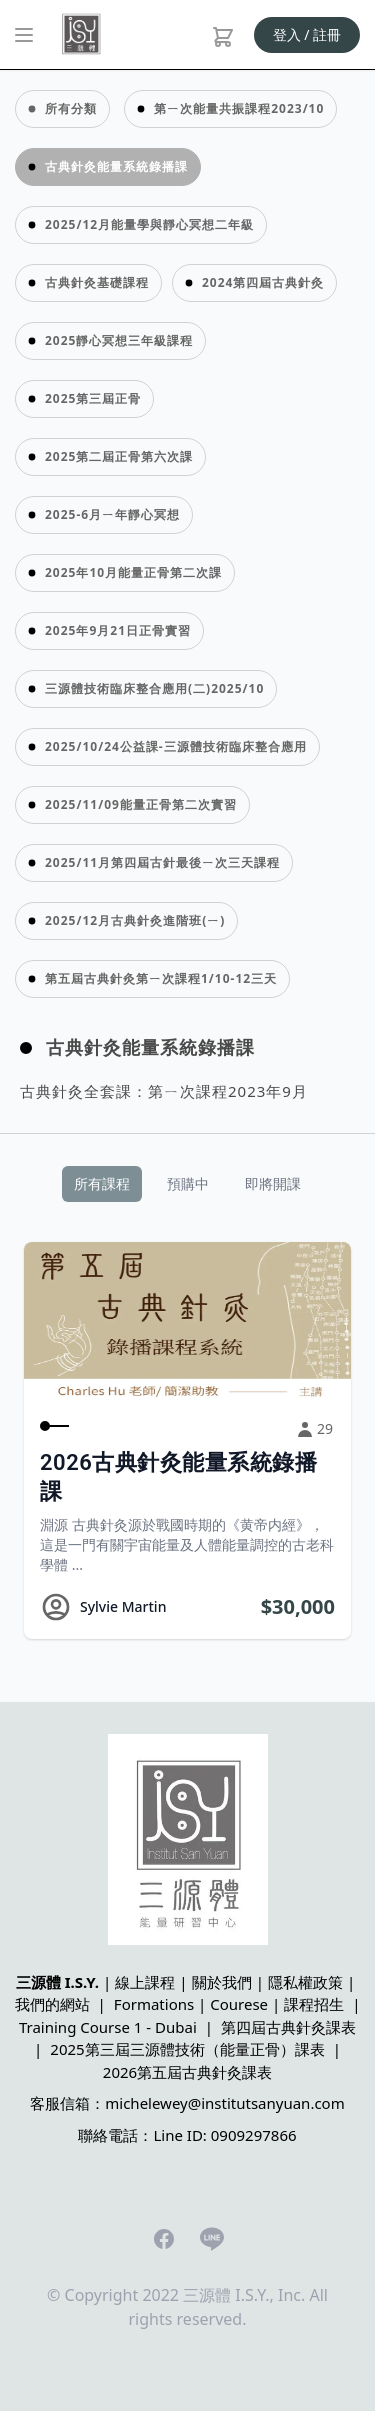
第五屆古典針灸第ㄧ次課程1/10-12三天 (161, 978)
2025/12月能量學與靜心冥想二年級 (149, 224)
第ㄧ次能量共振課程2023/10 (239, 108)
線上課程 (145, 1982)
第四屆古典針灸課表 (288, 2027)
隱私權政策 (305, 1982)
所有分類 (71, 108)
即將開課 (273, 1183)
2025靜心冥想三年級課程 (119, 340)
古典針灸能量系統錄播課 (116, 166)
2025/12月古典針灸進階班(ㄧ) (135, 920)
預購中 (188, 1183)
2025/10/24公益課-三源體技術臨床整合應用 (176, 746)
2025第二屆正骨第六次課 (119, 456)
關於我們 (222, 1982)
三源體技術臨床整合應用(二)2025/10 (154, 688)
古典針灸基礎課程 (97, 282)
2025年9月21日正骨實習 (118, 630)
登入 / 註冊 (307, 34)
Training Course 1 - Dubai (108, 2027)
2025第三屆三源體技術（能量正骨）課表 (187, 2049)
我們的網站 (52, 2004)
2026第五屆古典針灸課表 (187, 2072)
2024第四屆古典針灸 (263, 282)
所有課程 (102, 1183)
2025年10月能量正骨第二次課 (133, 572)
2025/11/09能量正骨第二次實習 (141, 804)
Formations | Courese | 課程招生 (229, 2004)
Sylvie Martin (123, 1606)
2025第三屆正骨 (93, 398)
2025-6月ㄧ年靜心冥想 (112, 514)
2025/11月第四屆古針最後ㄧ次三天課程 (162, 862)
